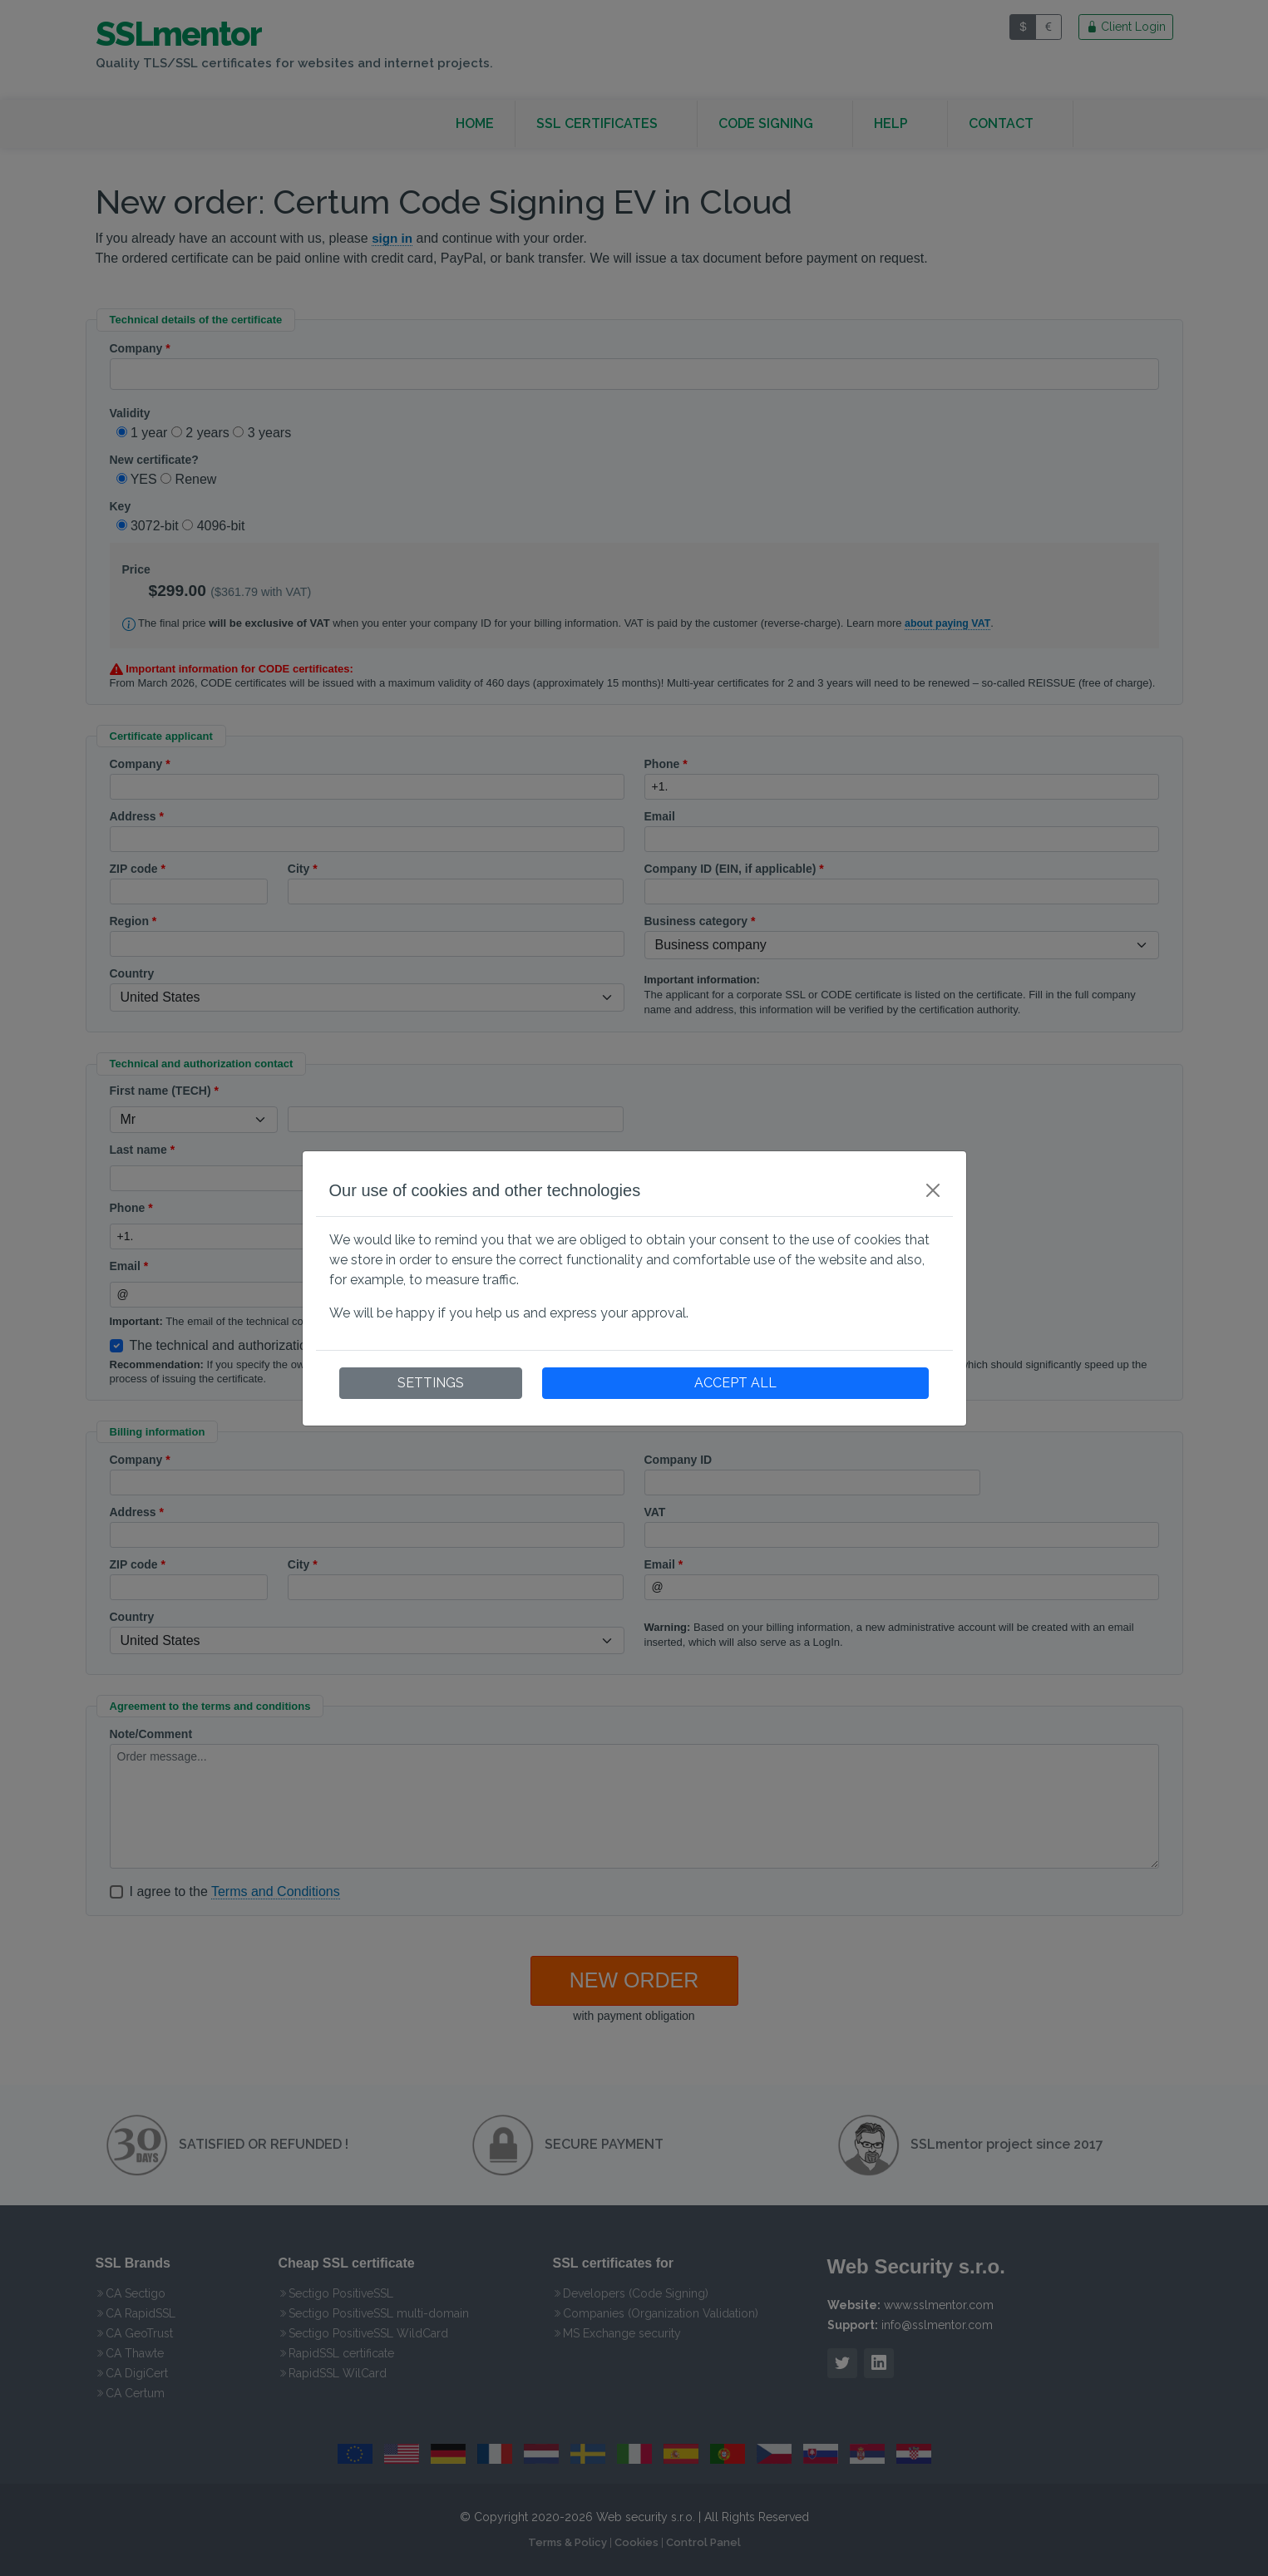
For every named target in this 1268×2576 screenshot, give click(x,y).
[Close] (933, 1190)
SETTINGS (430, 1383)
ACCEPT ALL (735, 1383)
